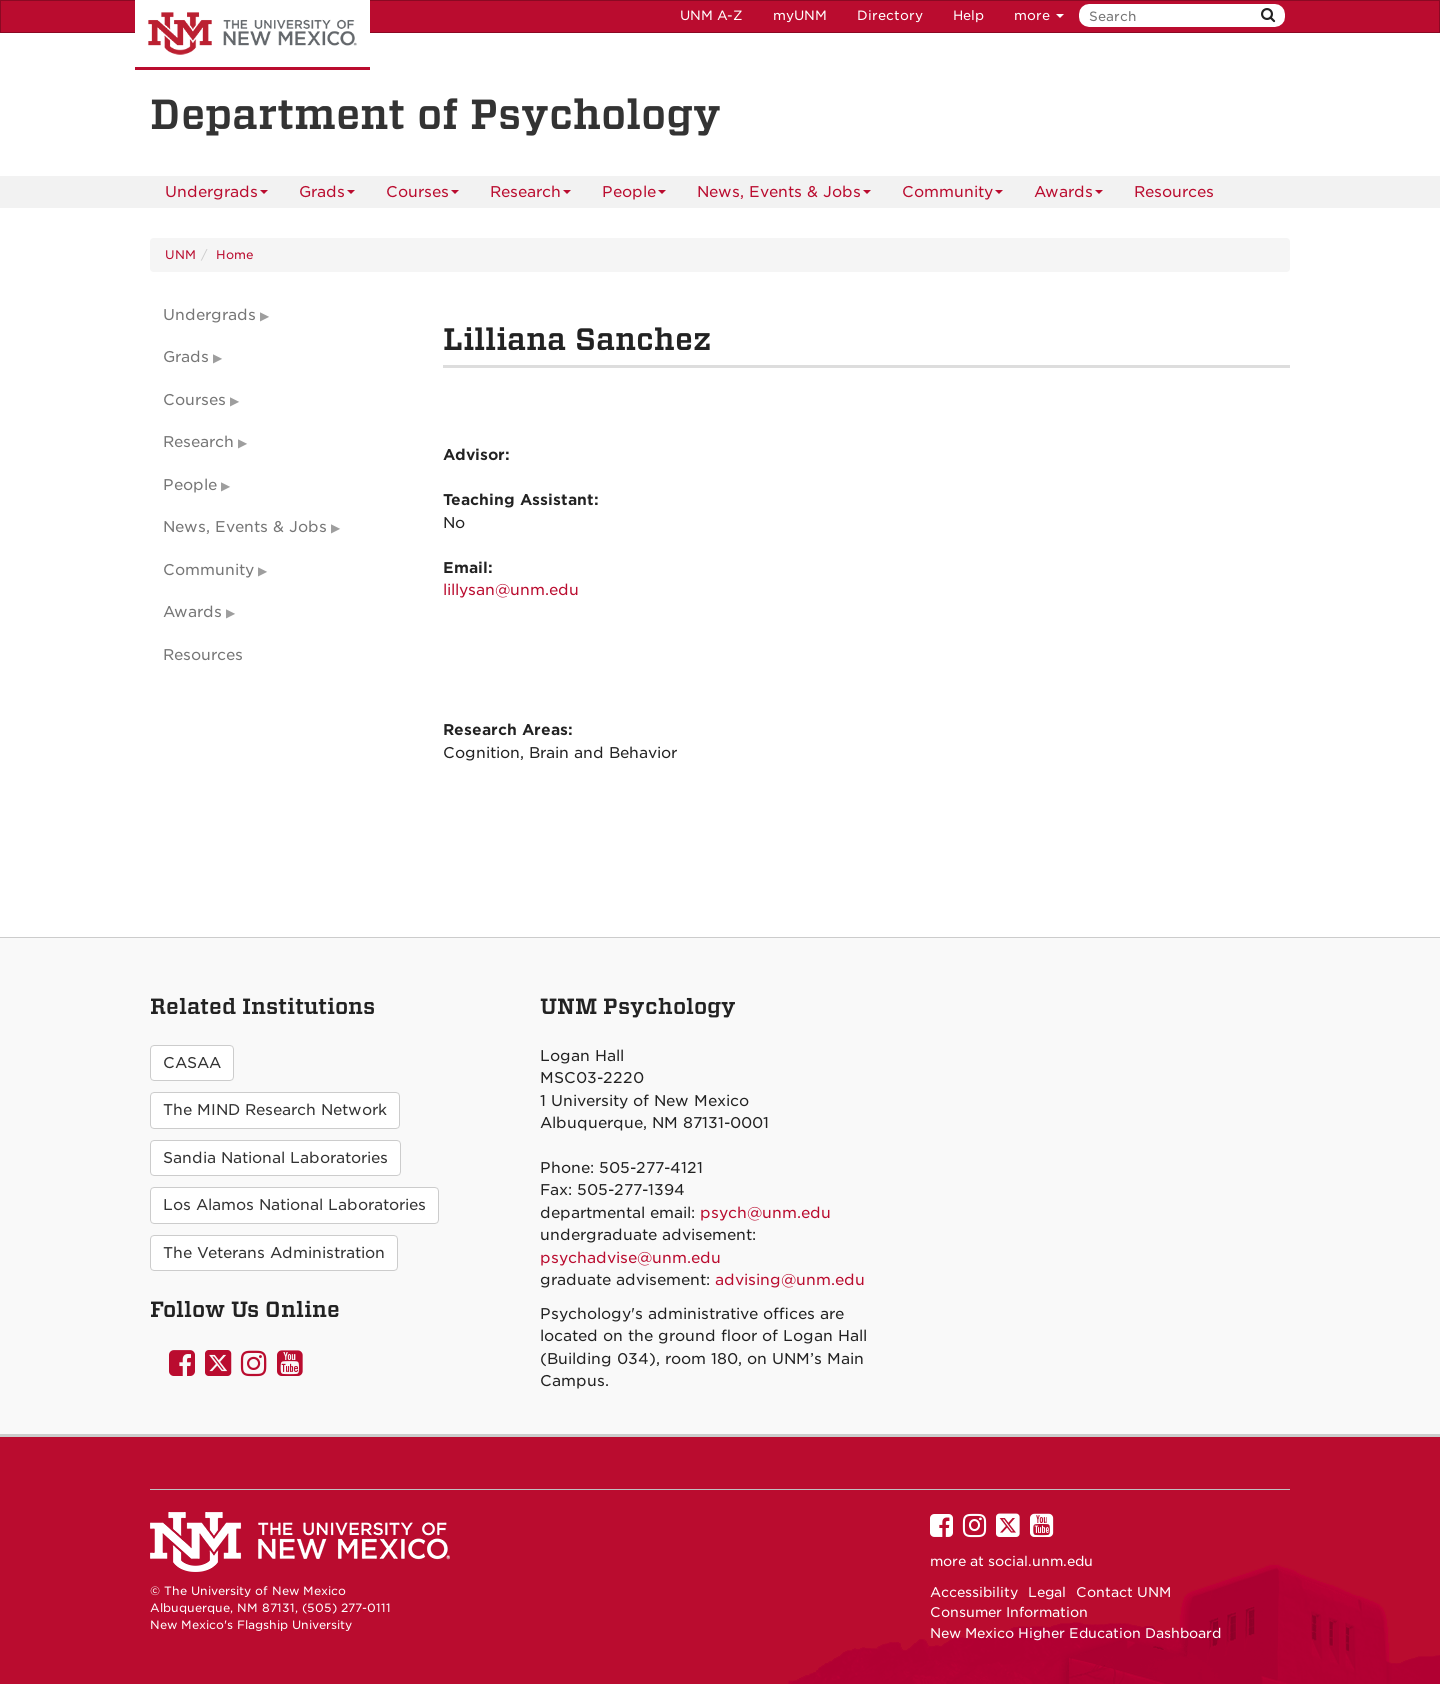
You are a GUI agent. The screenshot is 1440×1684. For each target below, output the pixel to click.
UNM (180, 254)
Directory (890, 15)
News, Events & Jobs (784, 195)
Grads (327, 195)
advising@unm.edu (790, 1280)
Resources (1174, 192)
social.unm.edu (1040, 1561)
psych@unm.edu (765, 1213)
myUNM (800, 15)
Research (530, 195)
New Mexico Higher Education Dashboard (1075, 1633)
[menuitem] (1174, 192)
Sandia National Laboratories (275, 1158)
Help (968, 15)
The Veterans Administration (274, 1253)
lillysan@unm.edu (511, 590)
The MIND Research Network (275, 1110)
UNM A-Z (711, 15)
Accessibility (974, 1592)
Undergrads (216, 195)
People (634, 195)
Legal (1047, 1592)
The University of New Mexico (252, 35)
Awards (1068, 195)
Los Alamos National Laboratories (294, 1205)
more (1039, 15)
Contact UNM (1123, 1592)
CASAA (192, 1063)
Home (235, 254)
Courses (422, 195)
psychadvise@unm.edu (630, 1258)
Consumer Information (1009, 1612)
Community (952, 195)
